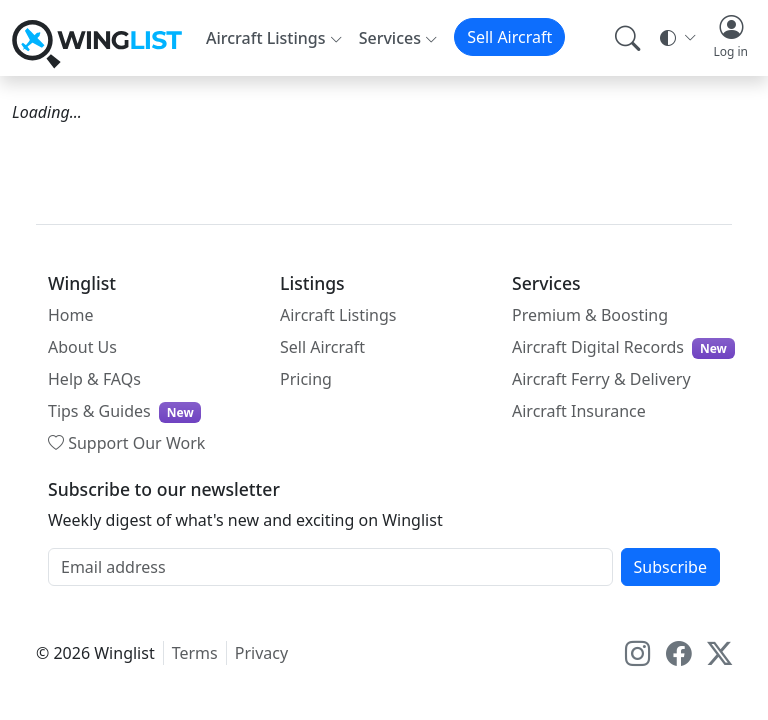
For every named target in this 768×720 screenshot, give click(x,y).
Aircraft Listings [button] (266, 38)
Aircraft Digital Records (623, 347)
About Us (82, 347)
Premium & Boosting (590, 315)
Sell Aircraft (509, 37)
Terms (195, 653)
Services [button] (390, 38)
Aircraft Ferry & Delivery (601, 379)
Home (71, 315)
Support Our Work (126, 443)
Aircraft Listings (338, 315)
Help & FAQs (94, 379)
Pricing (306, 379)
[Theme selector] (676, 38)
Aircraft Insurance (579, 411)
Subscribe (670, 567)
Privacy (261, 653)
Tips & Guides (124, 411)
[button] (730, 38)
